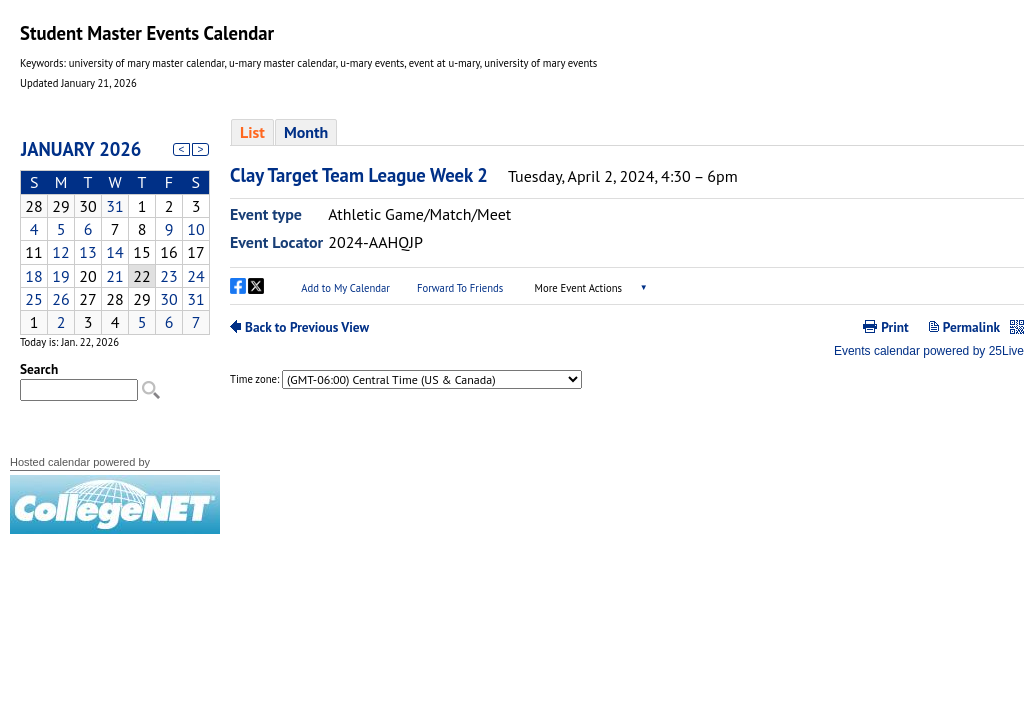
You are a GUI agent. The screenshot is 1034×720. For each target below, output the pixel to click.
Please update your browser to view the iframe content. (115, 231)
